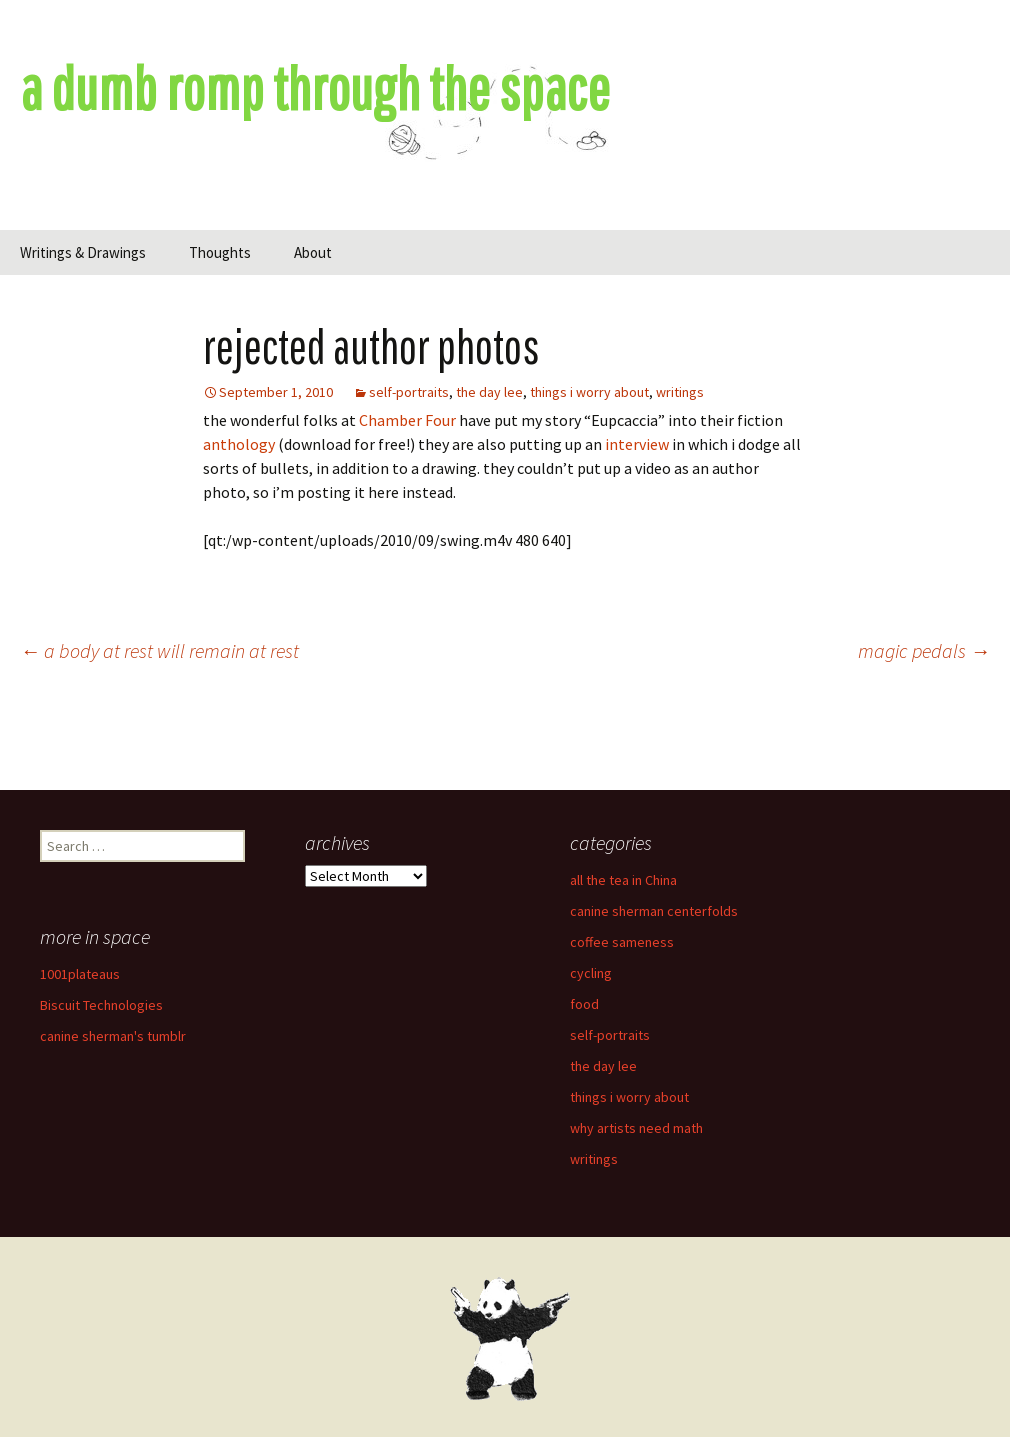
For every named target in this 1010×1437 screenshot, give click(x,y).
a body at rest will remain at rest (159, 650)
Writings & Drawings (83, 252)
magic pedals (924, 650)
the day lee (489, 392)
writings (680, 392)
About (313, 252)
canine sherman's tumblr (113, 1036)
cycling (591, 973)
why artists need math (636, 1128)
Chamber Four (407, 420)
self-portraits (409, 392)
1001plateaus (80, 974)
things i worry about (589, 392)
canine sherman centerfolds (654, 911)
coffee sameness (622, 942)
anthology (239, 444)
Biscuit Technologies (101, 1005)
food (584, 1004)
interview (637, 444)
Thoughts (220, 252)
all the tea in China (623, 880)
